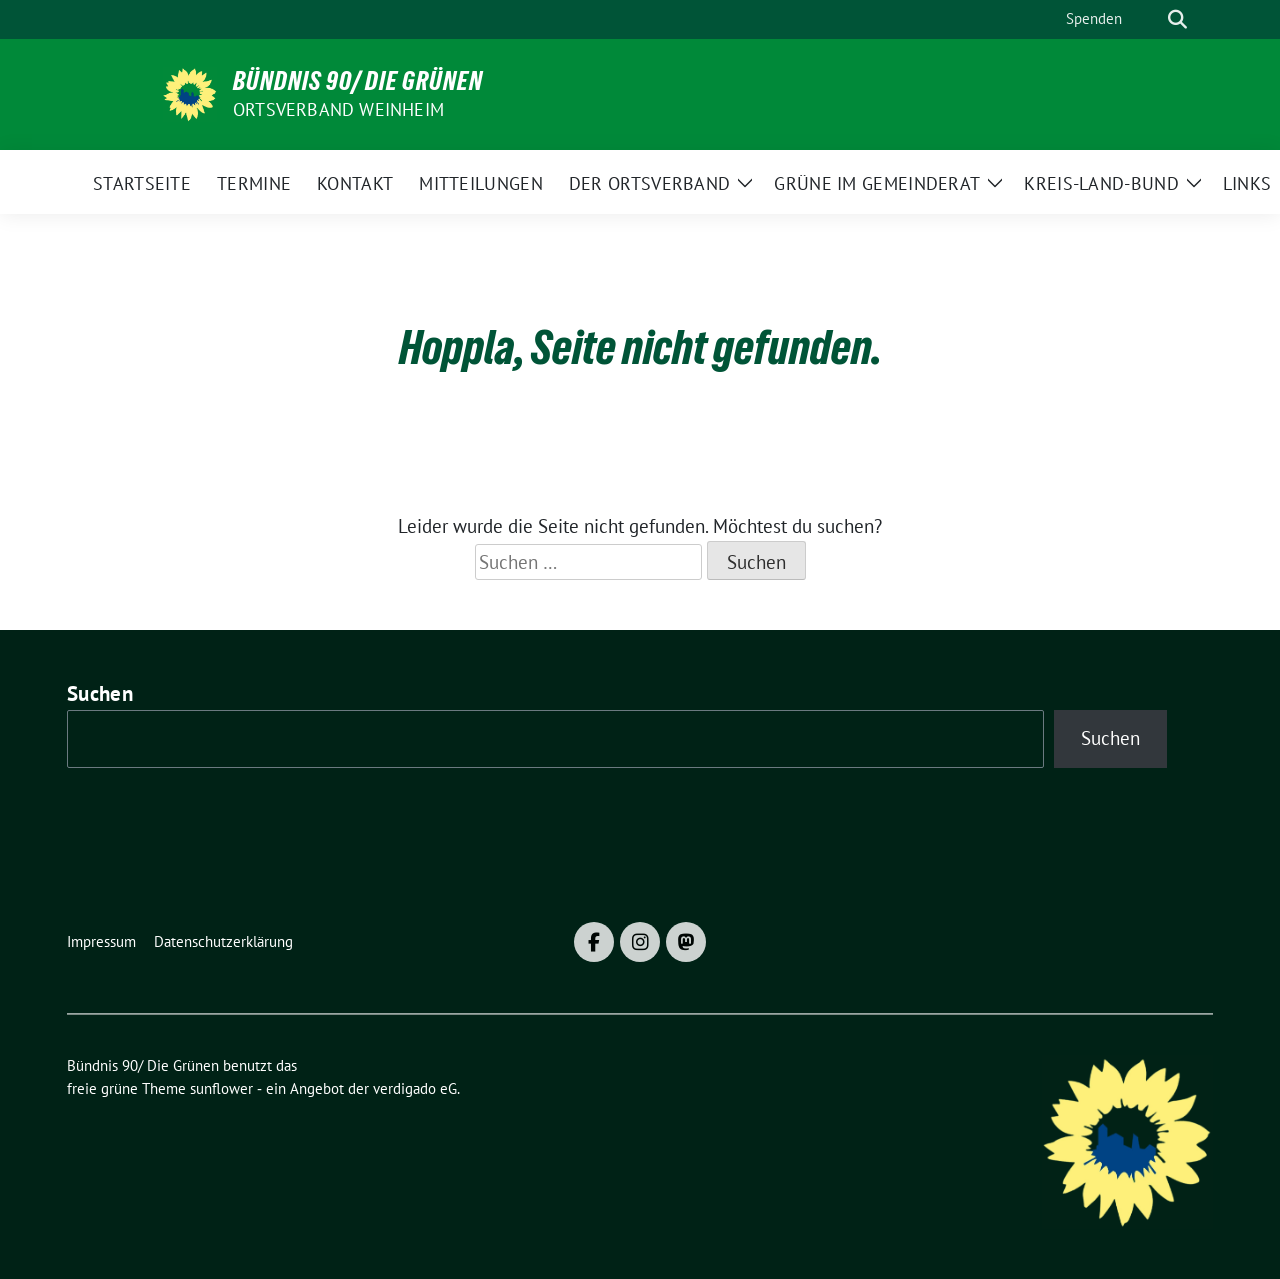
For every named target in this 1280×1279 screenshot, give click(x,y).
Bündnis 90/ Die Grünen (358, 81)
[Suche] (1149, 19)
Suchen (100, 693)
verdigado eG (415, 1088)
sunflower (221, 1088)
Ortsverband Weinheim (338, 109)
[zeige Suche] (1177, 19)
